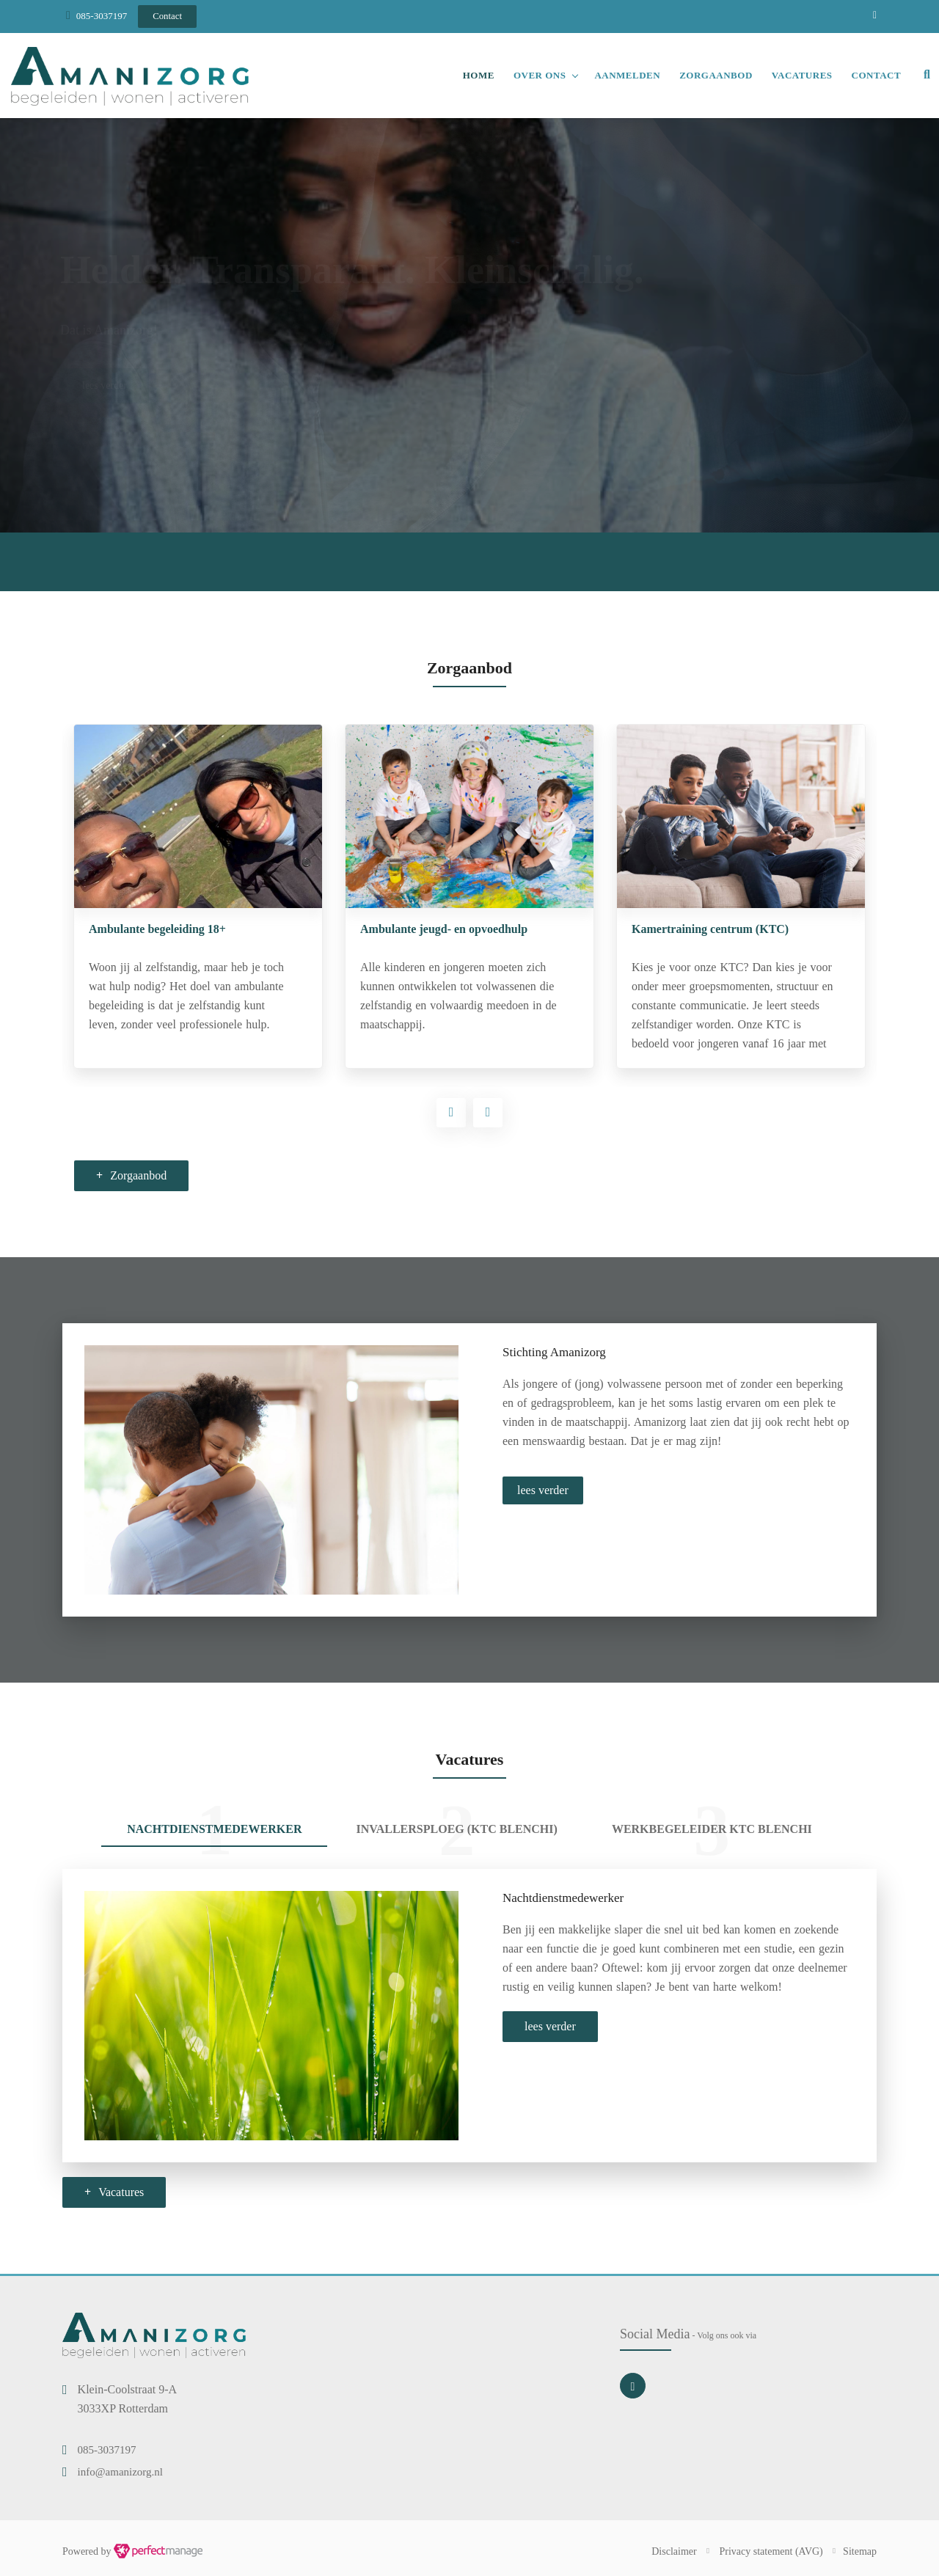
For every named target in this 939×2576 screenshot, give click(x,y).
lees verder (543, 1490)
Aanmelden (627, 75)
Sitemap (860, 2551)
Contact (877, 75)
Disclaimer (673, 2551)
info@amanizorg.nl (120, 2472)
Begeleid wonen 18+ (138, 929)
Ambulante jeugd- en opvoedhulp (715, 929)
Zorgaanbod (716, 75)
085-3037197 (101, 15)
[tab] (214, 1831)
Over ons (540, 75)
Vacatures (802, 75)
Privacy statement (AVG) (771, 2551)
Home (478, 75)
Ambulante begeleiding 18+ (428, 929)
